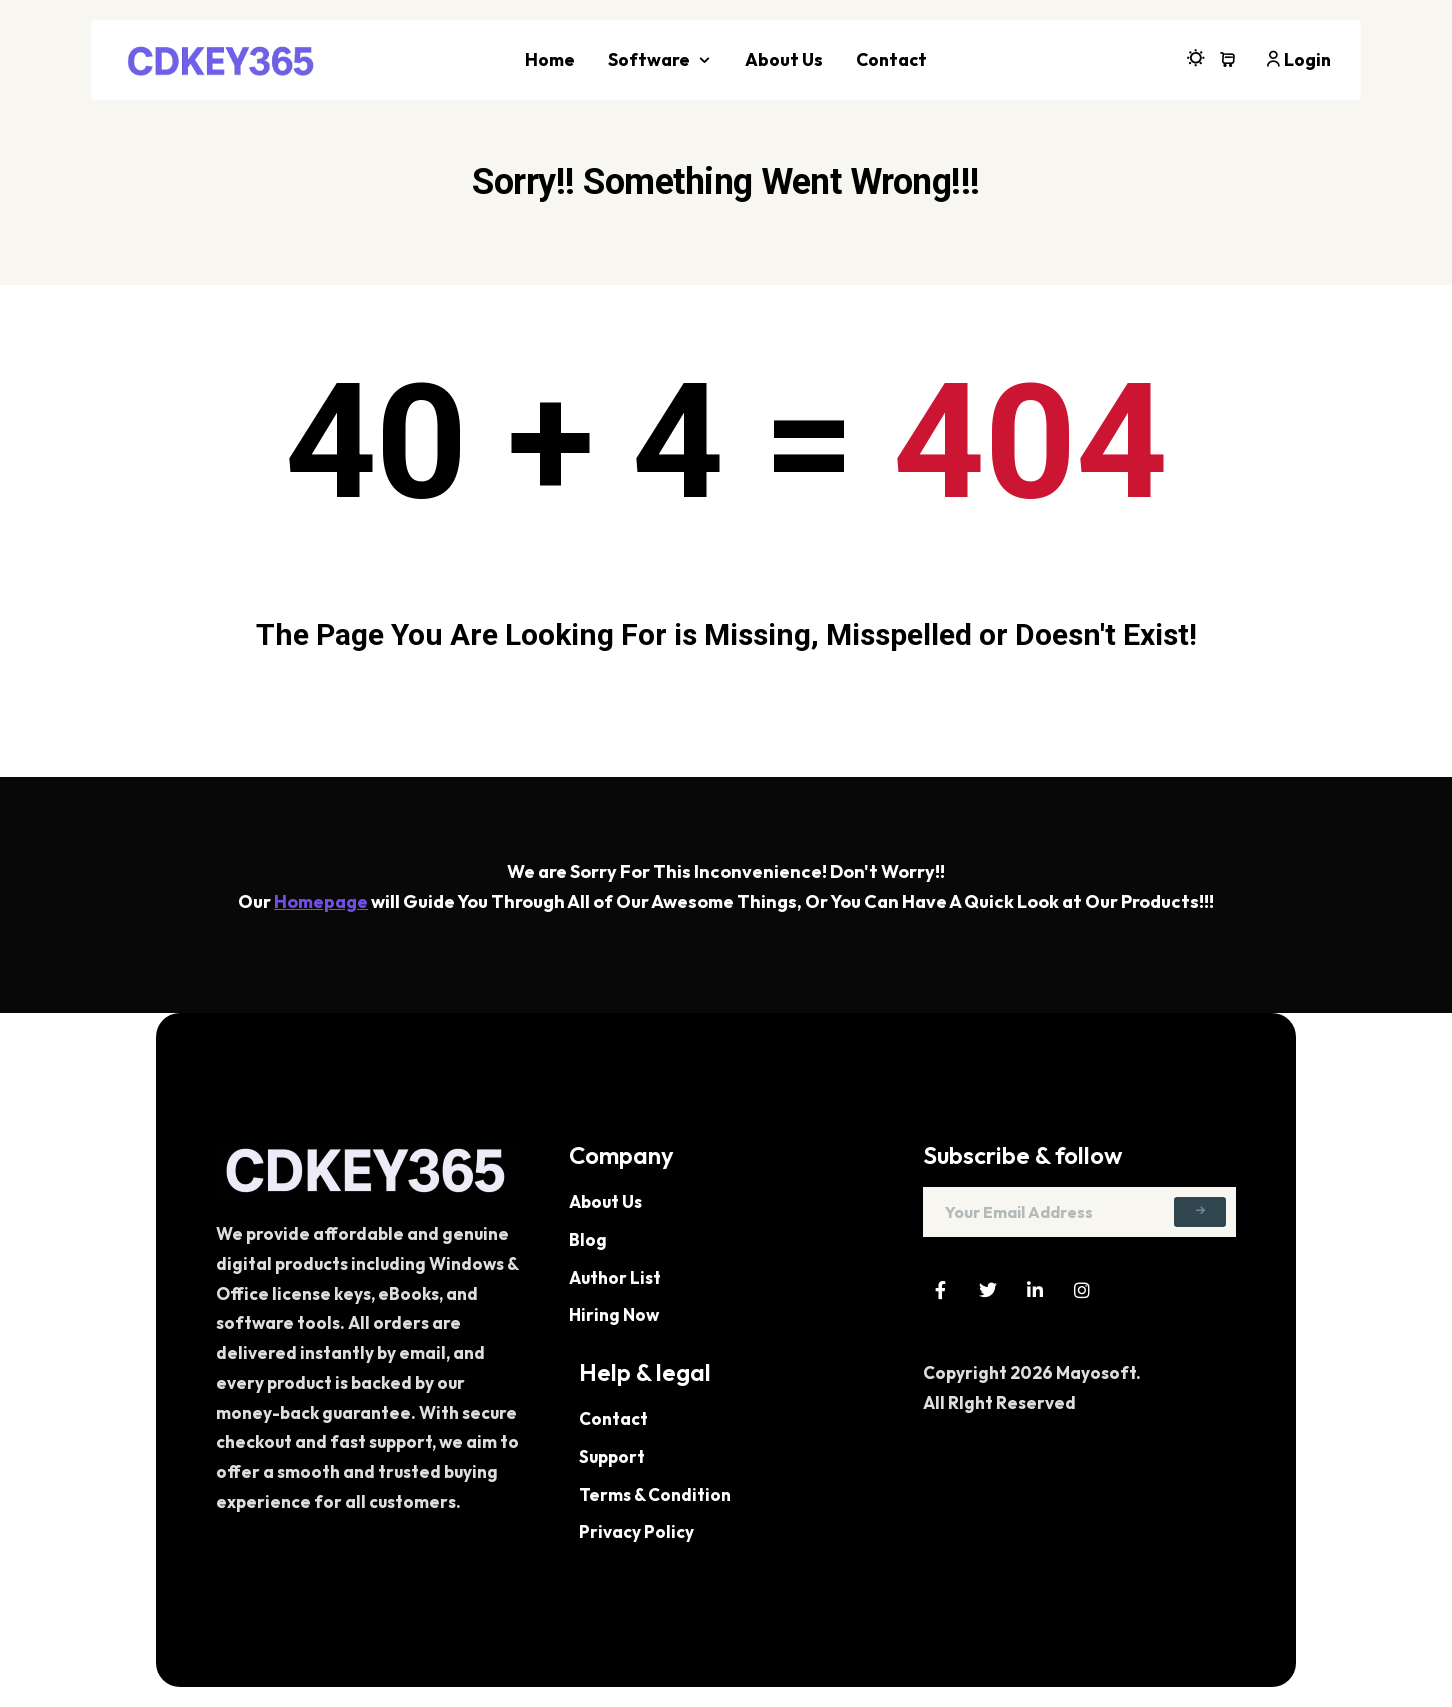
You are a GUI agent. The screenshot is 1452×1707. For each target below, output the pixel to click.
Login (1298, 59)
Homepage (321, 901)
